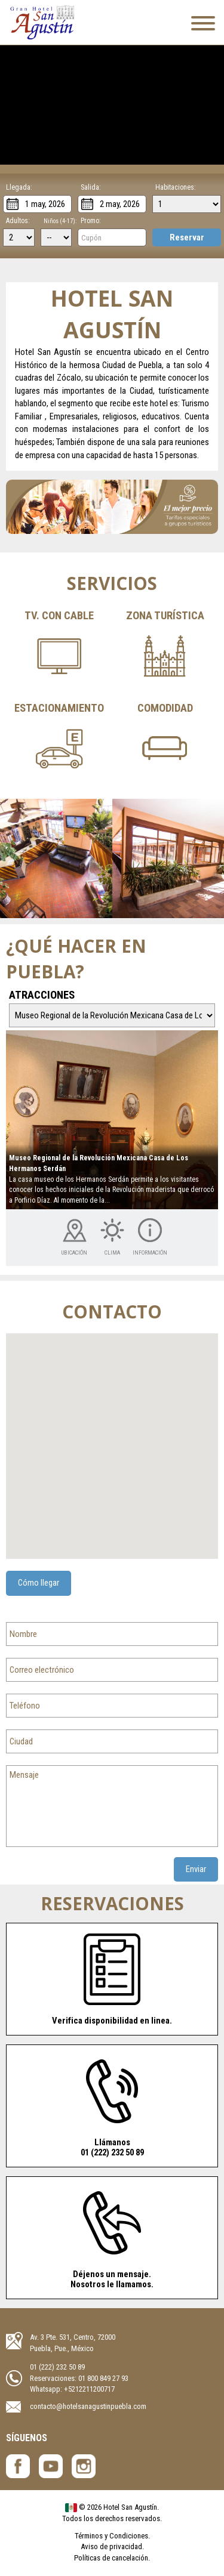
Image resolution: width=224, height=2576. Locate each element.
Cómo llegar (38, 1582)
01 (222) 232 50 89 (57, 2366)
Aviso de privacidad (111, 2546)
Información (150, 1252)
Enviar (196, 1869)
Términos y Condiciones (111, 2535)
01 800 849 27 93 (103, 2378)
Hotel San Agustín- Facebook (18, 2466)
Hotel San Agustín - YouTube (51, 2466)
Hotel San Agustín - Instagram (84, 2466)
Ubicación (74, 1252)
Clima (112, 1252)
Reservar (187, 237)
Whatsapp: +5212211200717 (72, 2389)
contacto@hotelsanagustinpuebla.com (88, 2406)
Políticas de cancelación (111, 2557)
